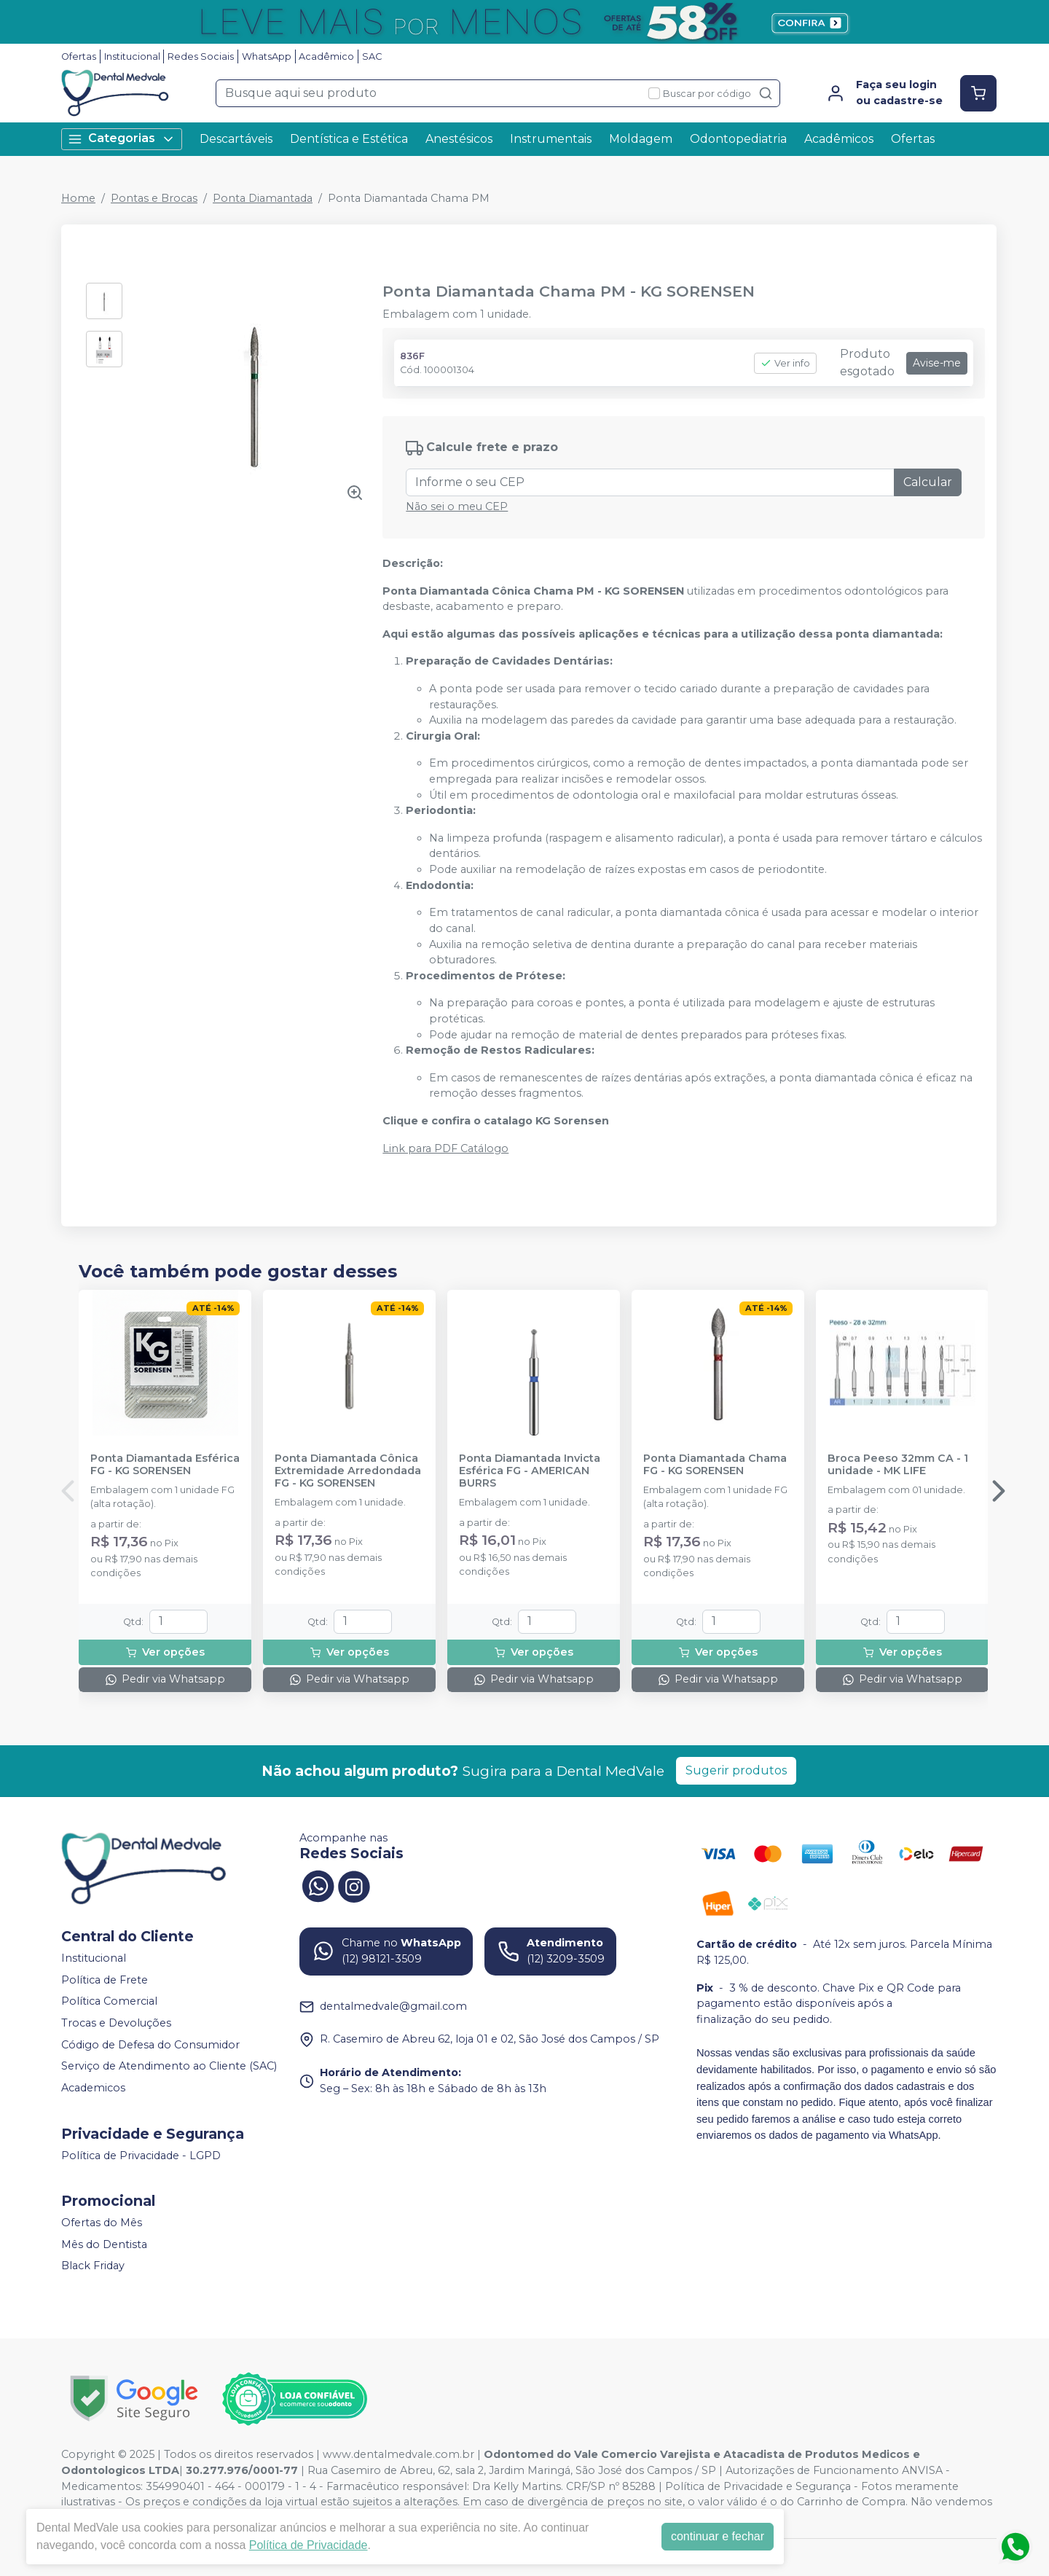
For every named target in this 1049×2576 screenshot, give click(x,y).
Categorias (122, 138)
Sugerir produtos (736, 1770)
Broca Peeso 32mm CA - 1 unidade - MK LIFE (898, 1464)
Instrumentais (551, 139)
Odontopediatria (738, 139)
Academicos (93, 2087)
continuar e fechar (717, 2536)
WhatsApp (266, 56)
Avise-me (937, 362)
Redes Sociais (201, 56)
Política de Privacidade (308, 2545)
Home (78, 198)
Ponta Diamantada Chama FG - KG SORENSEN (715, 1464)
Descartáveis (236, 139)
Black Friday (93, 2266)
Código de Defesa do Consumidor (150, 2044)
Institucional (132, 56)
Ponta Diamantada (263, 198)
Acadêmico (326, 56)
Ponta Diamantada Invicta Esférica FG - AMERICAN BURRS (529, 1471)
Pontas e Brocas (154, 198)
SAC (372, 56)
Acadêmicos (838, 139)
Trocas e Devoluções (116, 2022)
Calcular (927, 482)
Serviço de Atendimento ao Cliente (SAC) (169, 2065)
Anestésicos (458, 139)
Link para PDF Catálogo (445, 1148)
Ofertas (78, 56)
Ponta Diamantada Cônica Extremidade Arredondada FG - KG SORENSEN (348, 1471)
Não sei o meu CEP (457, 506)
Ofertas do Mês (101, 2222)
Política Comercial (109, 2001)
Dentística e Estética (349, 139)
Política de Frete (104, 1979)
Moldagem (640, 139)
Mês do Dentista (104, 2244)
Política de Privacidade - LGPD (141, 2155)
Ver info (785, 363)
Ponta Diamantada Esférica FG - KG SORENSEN (165, 1464)
